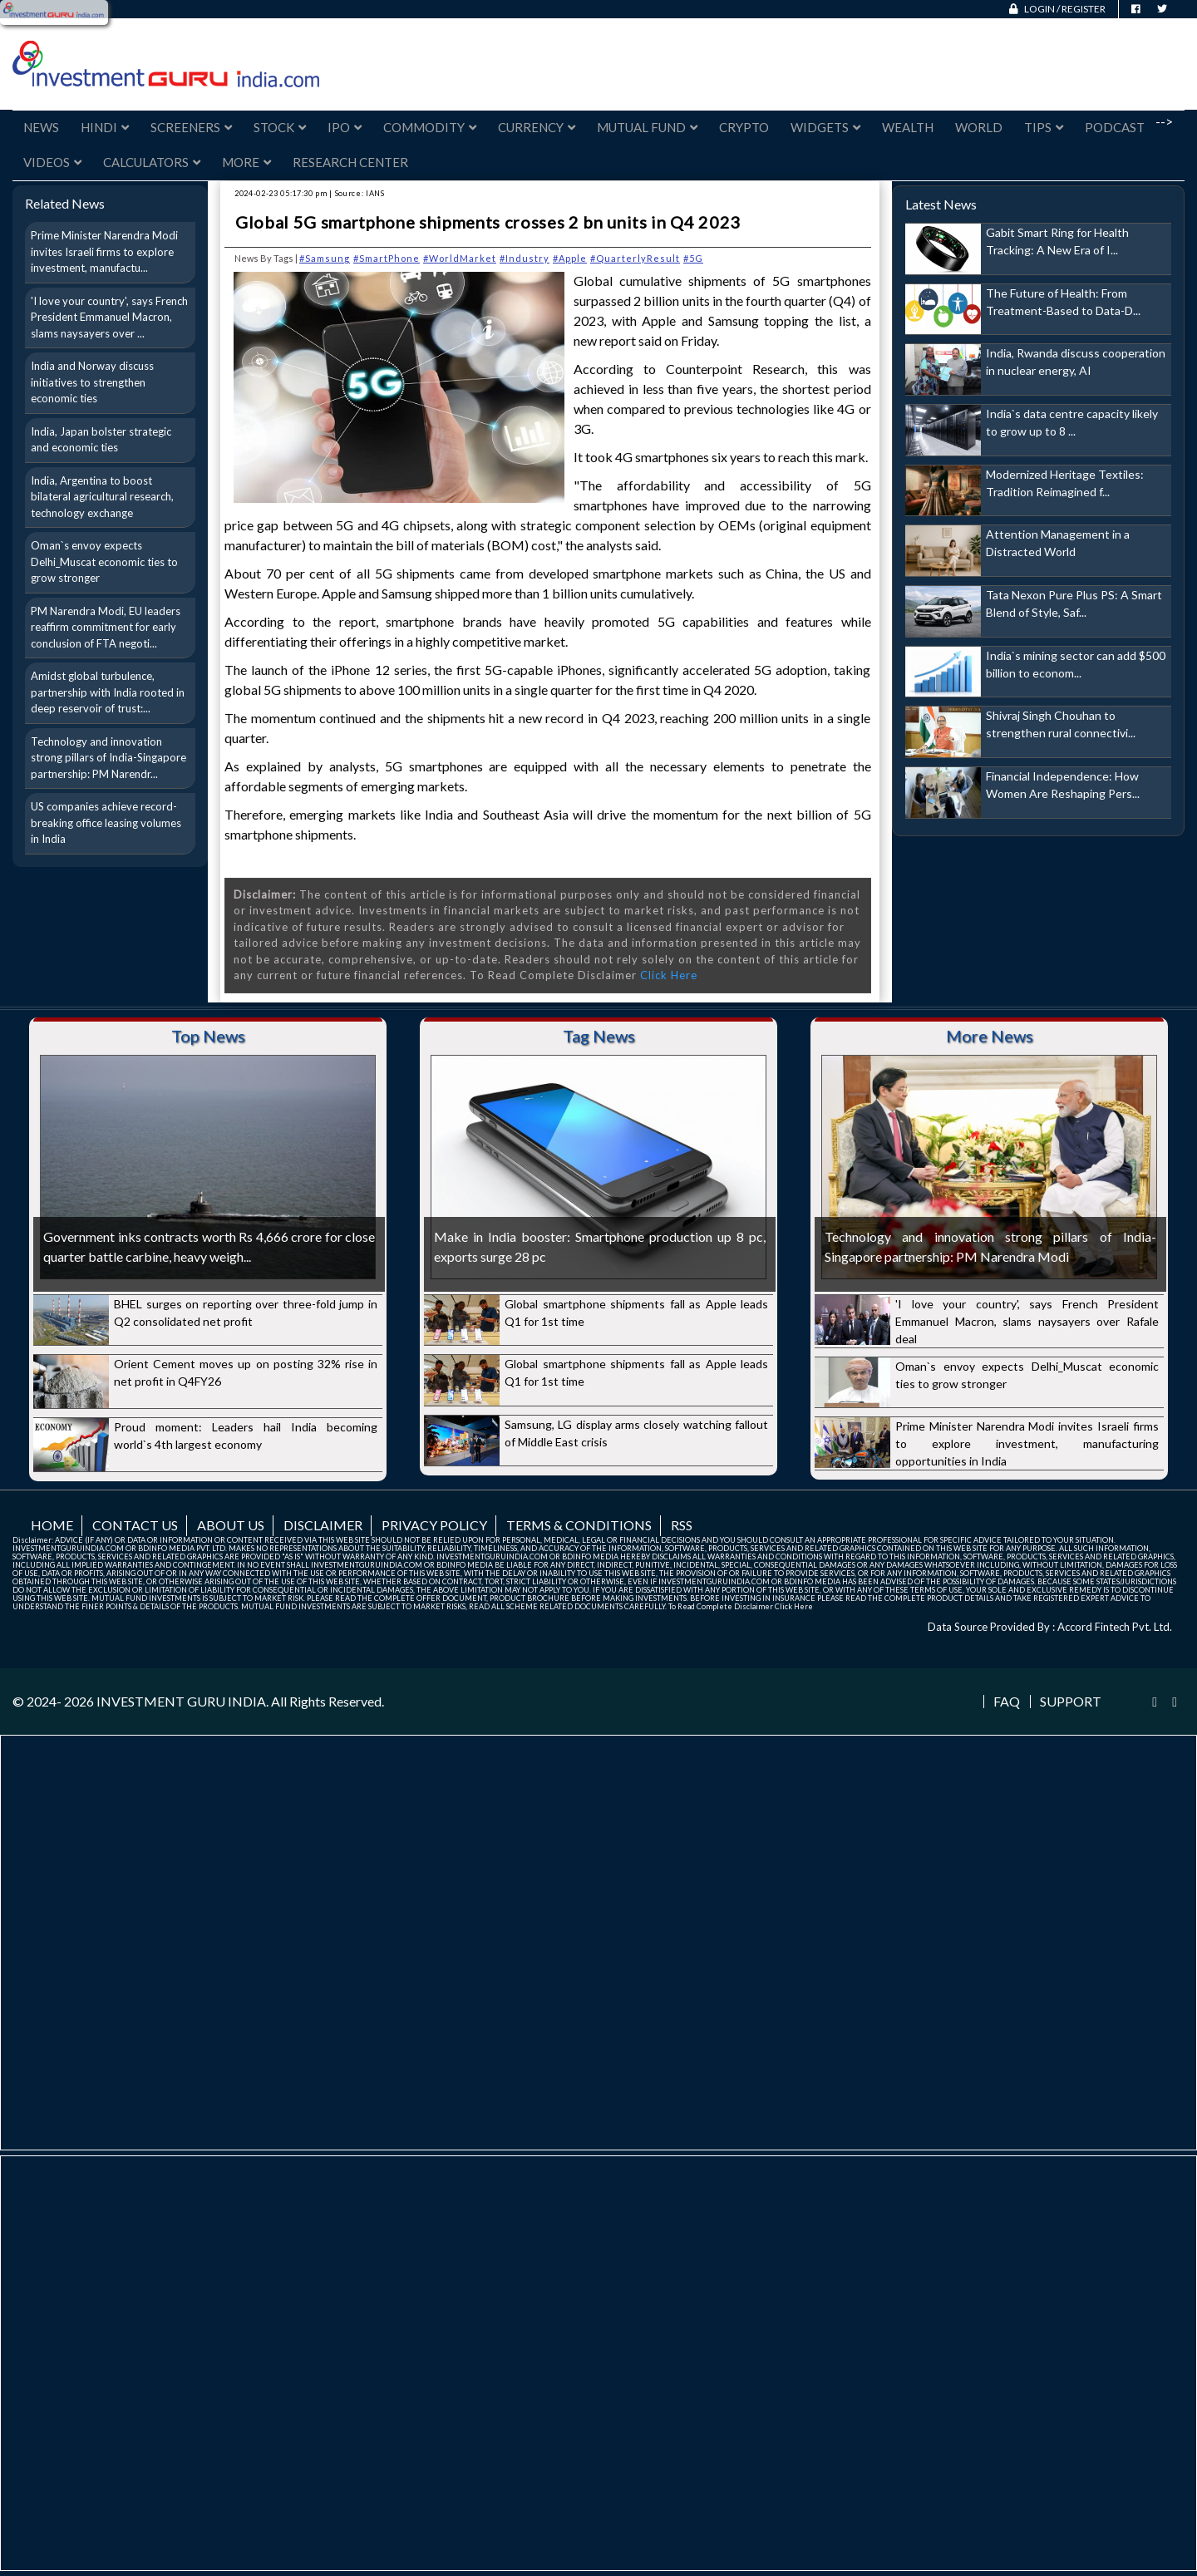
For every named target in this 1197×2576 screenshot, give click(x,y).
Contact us (135, 1525)
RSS (681, 1525)
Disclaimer (322, 1525)
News (41, 127)
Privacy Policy (434, 1525)
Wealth (907, 127)
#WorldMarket (459, 258)
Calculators (151, 162)
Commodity (429, 127)
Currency (536, 127)
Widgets (825, 127)
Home (52, 1525)
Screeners (191, 127)
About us (230, 1525)
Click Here (668, 975)
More (246, 162)
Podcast (1115, 127)
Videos (52, 162)
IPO (345, 127)
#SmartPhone (386, 258)
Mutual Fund (647, 127)
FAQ (1006, 1701)
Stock (280, 127)
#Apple (570, 258)
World (978, 127)
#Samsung (324, 258)
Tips (1043, 127)
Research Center (350, 162)
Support (1070, 1701)
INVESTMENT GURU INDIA (181, 1701)
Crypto (744, 127)
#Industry (524, 258)
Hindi (105, 127)
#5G (693, 258)
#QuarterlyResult (635, 258)
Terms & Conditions (579, 1525)
